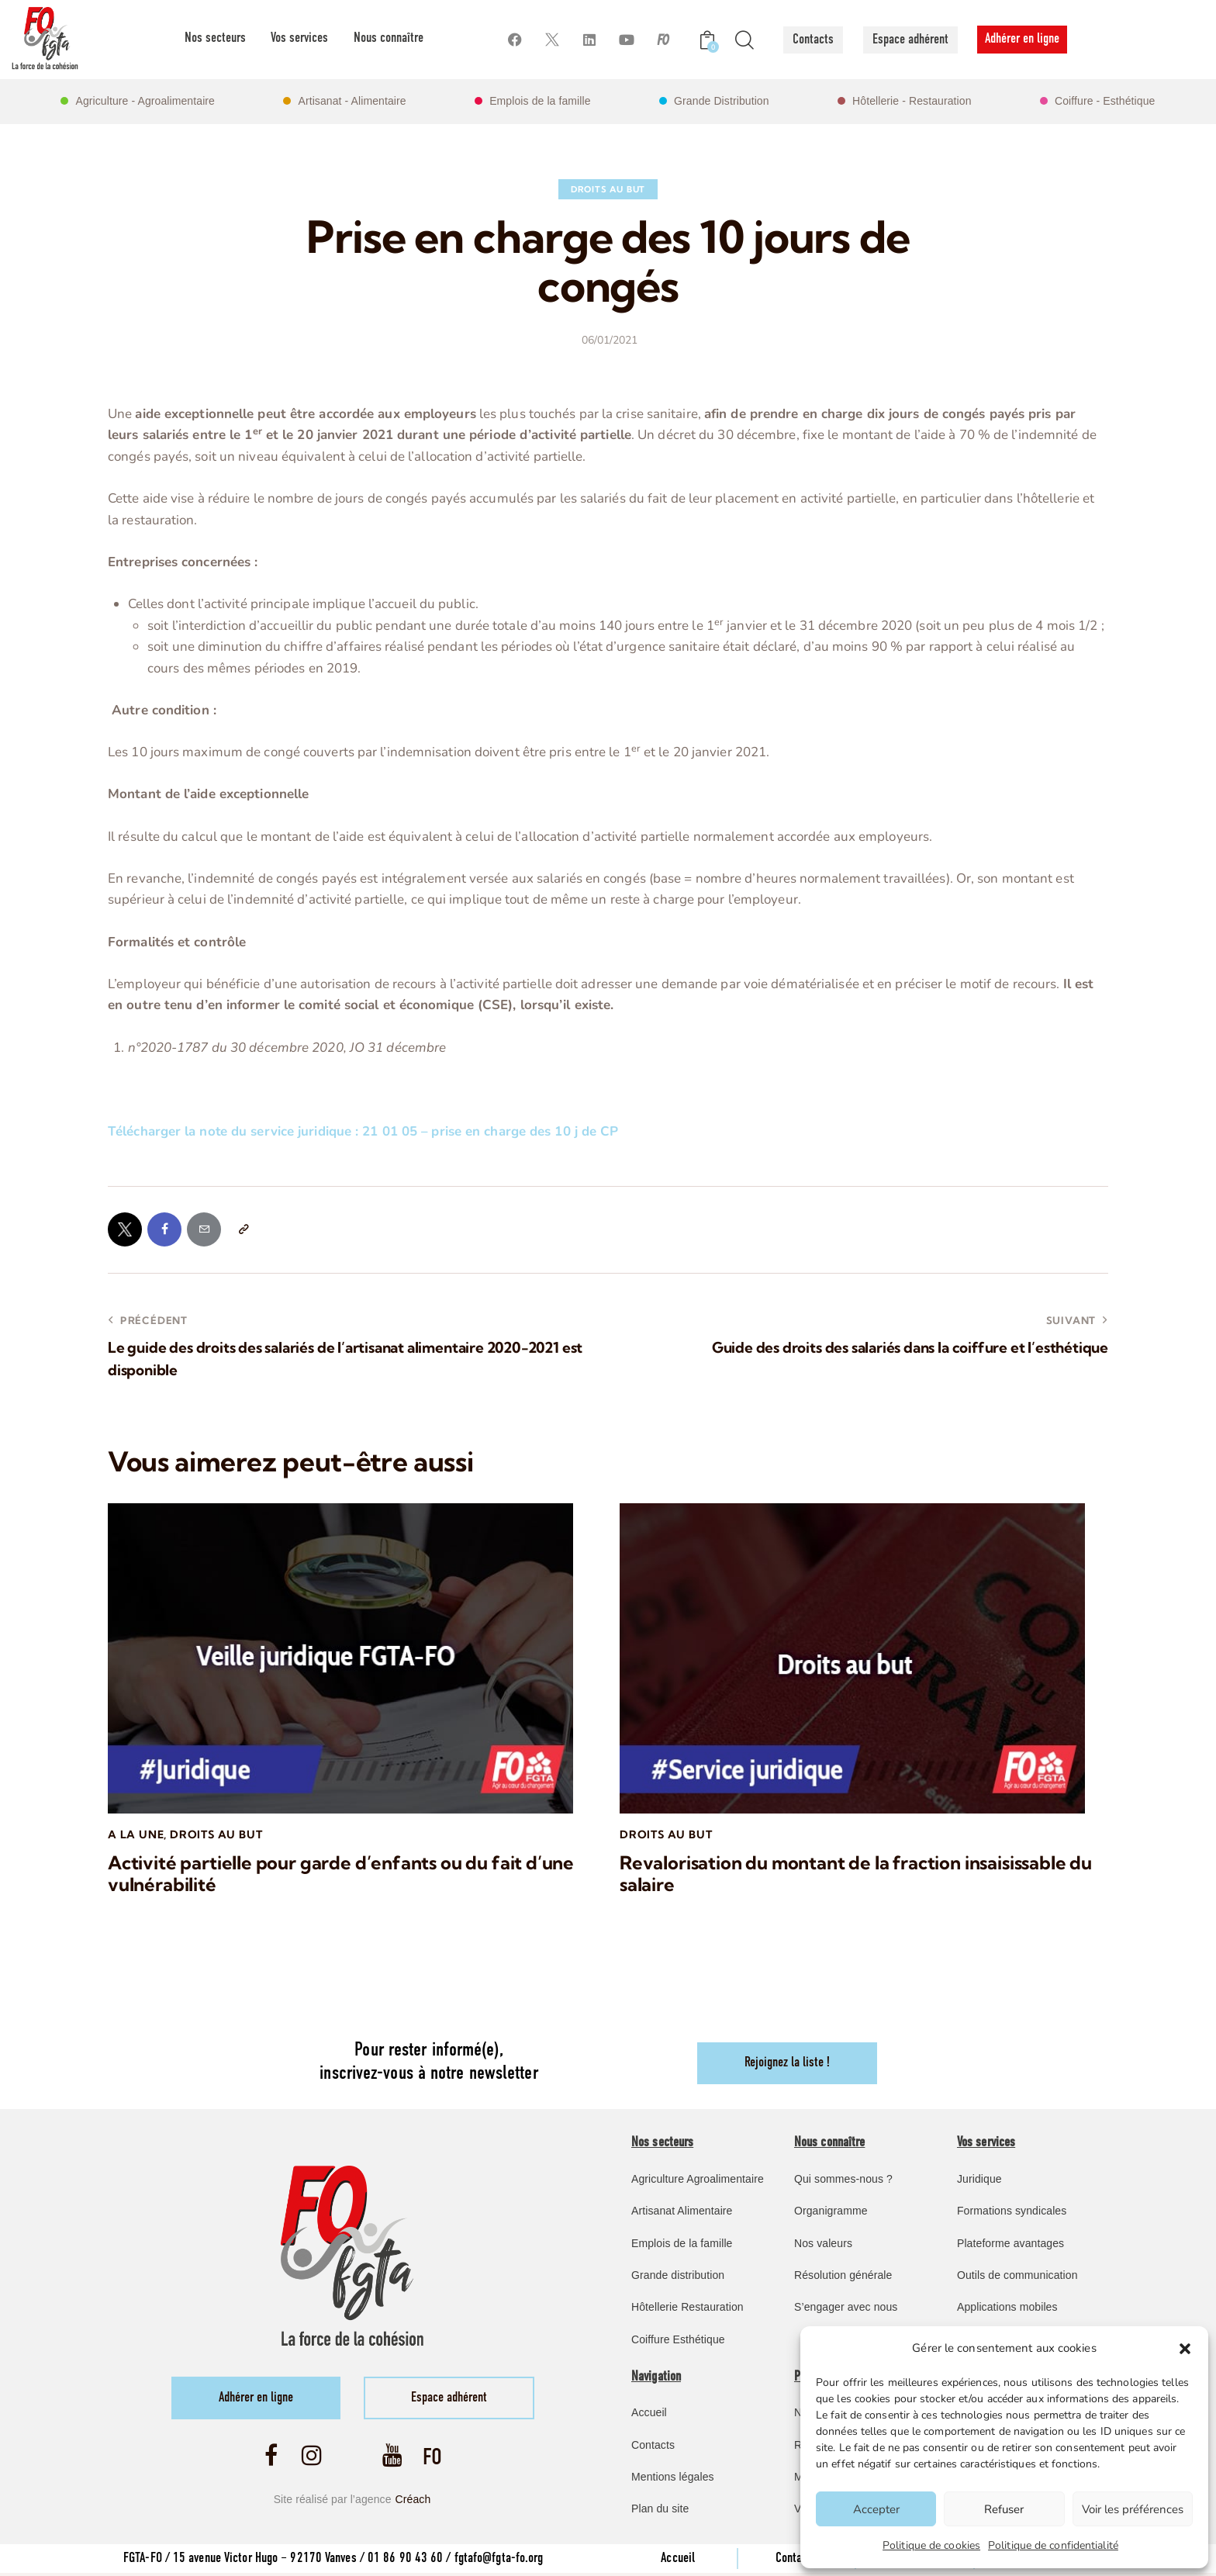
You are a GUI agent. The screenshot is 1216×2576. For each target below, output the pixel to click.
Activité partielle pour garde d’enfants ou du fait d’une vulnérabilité (340, 1875)
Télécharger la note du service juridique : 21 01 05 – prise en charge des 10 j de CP (364, 1131)
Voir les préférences (1132, 2509)
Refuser (1004, 2509)
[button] (1185, 2348)
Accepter (876, 2509)
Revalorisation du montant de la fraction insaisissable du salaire (856, 1875)
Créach (413, 2501)
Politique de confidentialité (1053, 2545)
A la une (136, 1835)
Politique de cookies (931, 2545)
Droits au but (608, 189)
